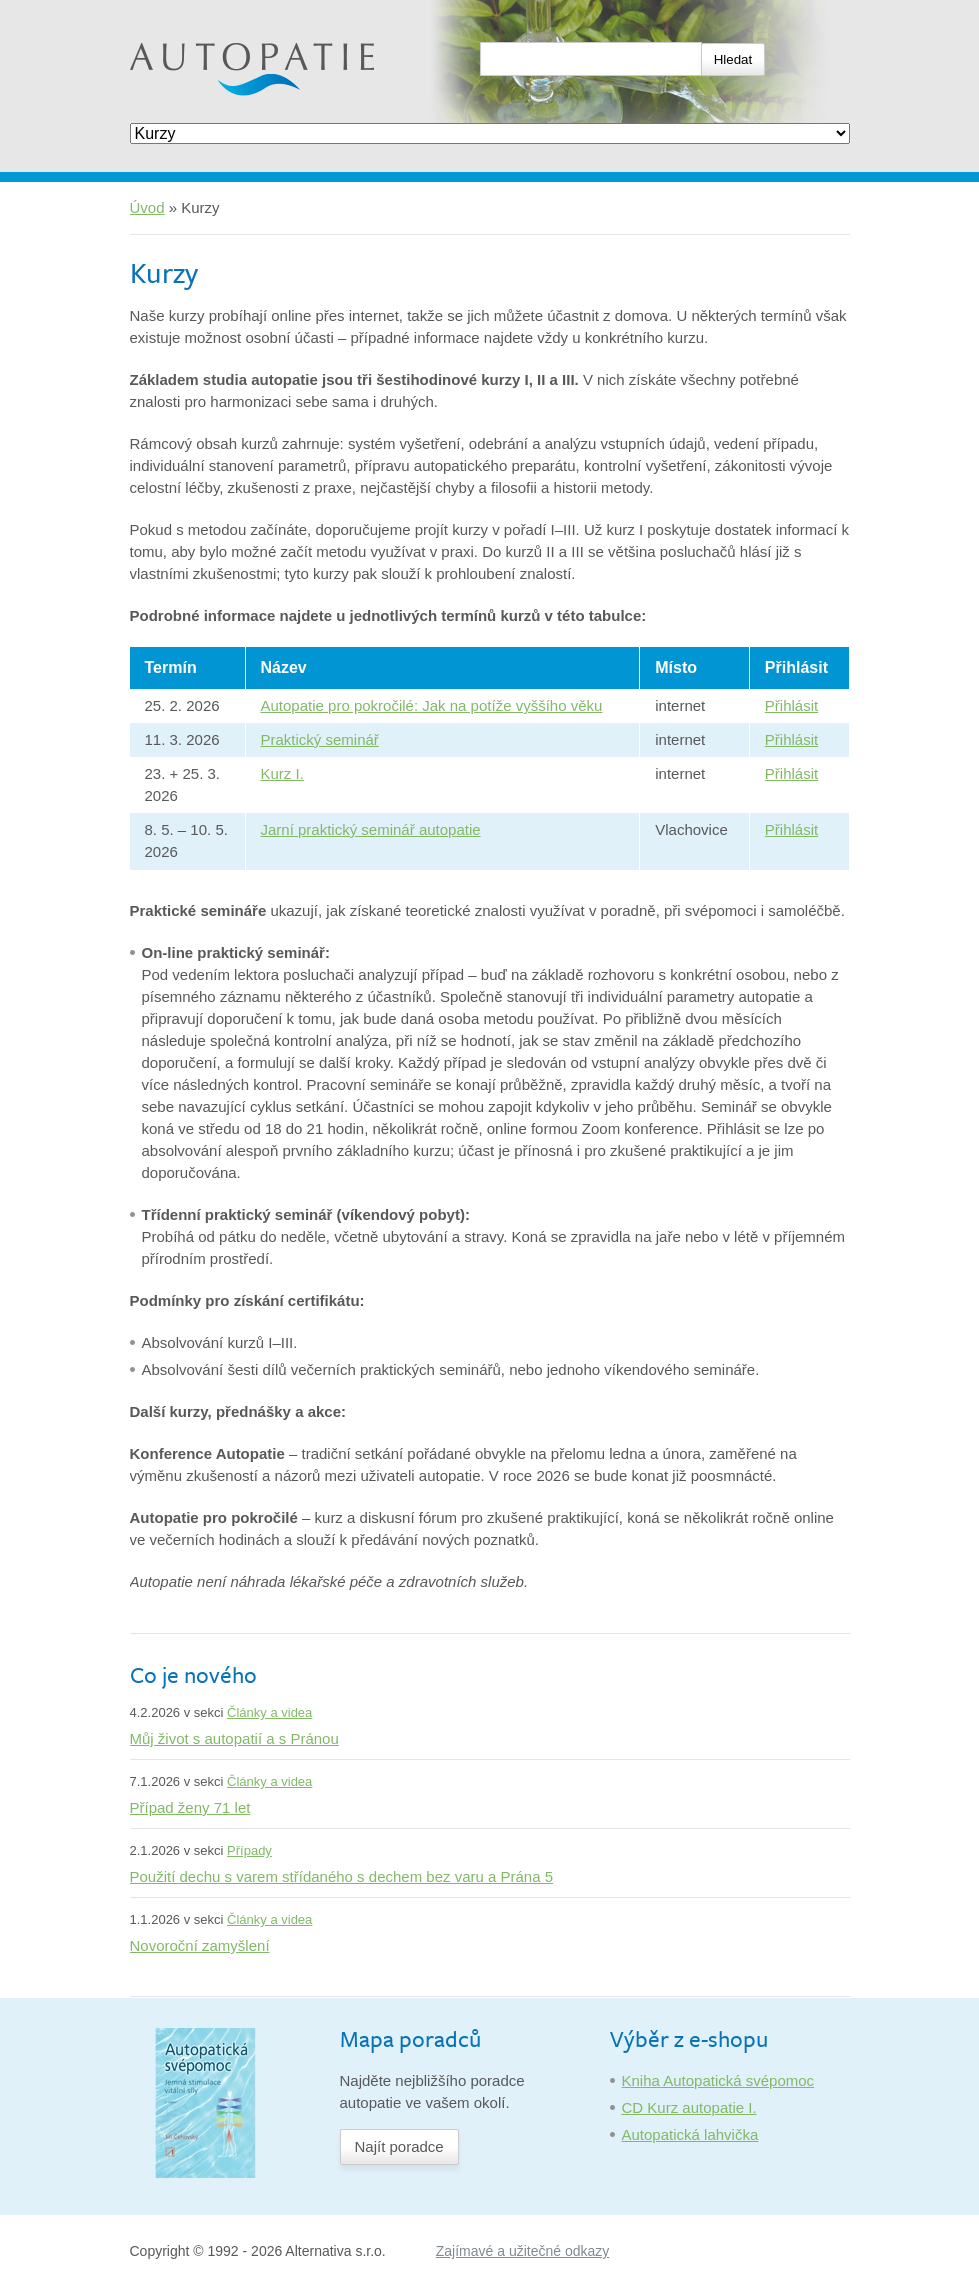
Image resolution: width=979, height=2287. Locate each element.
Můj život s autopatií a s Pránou (234, 1738)
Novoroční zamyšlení (200, 1945)
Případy (249, 1850)
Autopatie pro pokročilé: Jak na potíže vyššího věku (432, 705)
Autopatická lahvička (690, 2134)
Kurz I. (282, 773)
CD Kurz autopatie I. (689, 2107)
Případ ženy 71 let (190, 1807)
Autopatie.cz (171, 10)
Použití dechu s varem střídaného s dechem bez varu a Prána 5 (342, 1876)
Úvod (147, 207)
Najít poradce (399, 2146)
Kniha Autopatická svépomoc (718, 2080)
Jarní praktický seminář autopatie (371, 829)
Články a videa (269, 1712)
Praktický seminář (320, 739)
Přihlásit (791, 705)
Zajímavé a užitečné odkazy (523, 2251)
